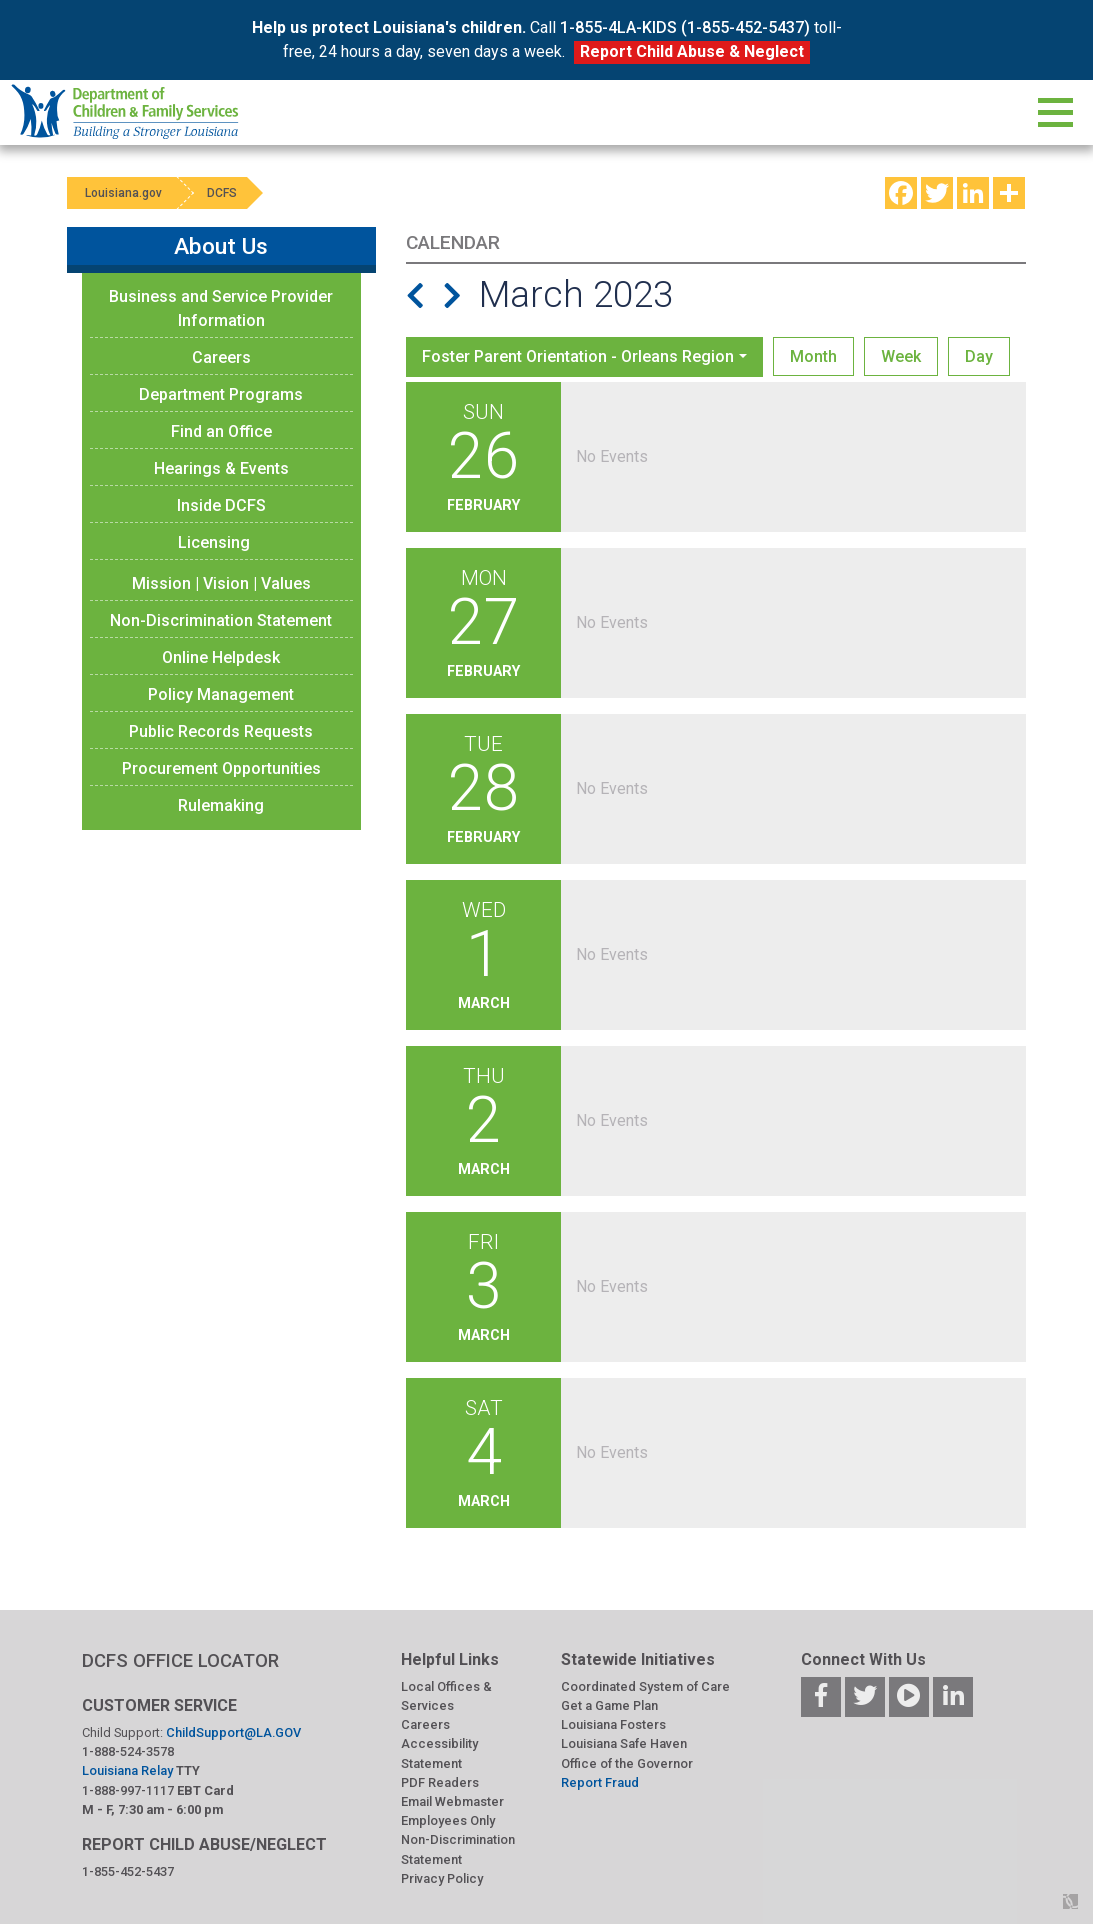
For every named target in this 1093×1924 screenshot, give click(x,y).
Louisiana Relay (129, 1770)
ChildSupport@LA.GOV (233, 1732)
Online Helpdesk (221, 657)
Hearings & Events (221, 468)
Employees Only (448, 1820)
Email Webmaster (452, 1801)
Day (979, 356)
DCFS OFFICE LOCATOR (180, 1660)
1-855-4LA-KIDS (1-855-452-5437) (685, 27)
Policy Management (221, 694)
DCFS (229, 193)
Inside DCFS (221, 505)
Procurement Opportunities (221, 768)
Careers (221, 357)
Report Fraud (600, 1782)
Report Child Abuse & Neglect (692, 51)
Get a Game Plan (609, 1705)
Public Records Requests (221, 731)
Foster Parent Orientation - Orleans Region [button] (578, 356)
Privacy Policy (442, 1878)
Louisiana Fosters (613, 1724)
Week (901, 356)
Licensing (214, 542)
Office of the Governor (627, 1763)
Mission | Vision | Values (221, 583)
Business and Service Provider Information (221, 308)
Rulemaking (221, 805)
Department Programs (221, 394)
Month (813, 356)
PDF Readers (440, 1782)
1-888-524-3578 (128, 1751)
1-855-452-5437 (128, 1871)
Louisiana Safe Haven (624, 1743)
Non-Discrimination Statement (221, 620)
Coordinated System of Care (645, 1686)
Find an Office (221, 431)
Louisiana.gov (125, 193)
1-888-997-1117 (128, 1790)
